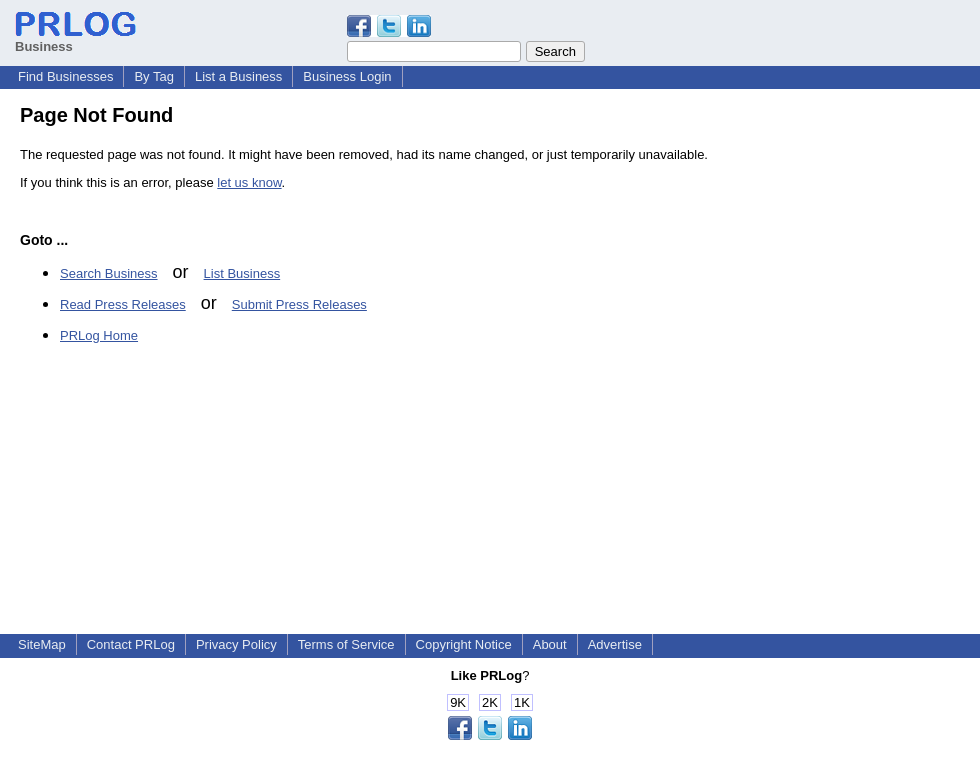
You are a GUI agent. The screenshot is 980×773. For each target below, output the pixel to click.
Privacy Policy (236, 644)
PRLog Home (99, 335)
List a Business (238, 76)
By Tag (154, 76)
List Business (242, 273)
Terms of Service (346, 644)
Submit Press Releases (299, 304)
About (550, 644)
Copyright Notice (464, 644)
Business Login (347, 76)
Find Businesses (65, 76)
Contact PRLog (131, 644)
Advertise (615, 644)
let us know (249, 182)
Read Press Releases (123, 304)
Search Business (109, 273)
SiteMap (42, 644)
